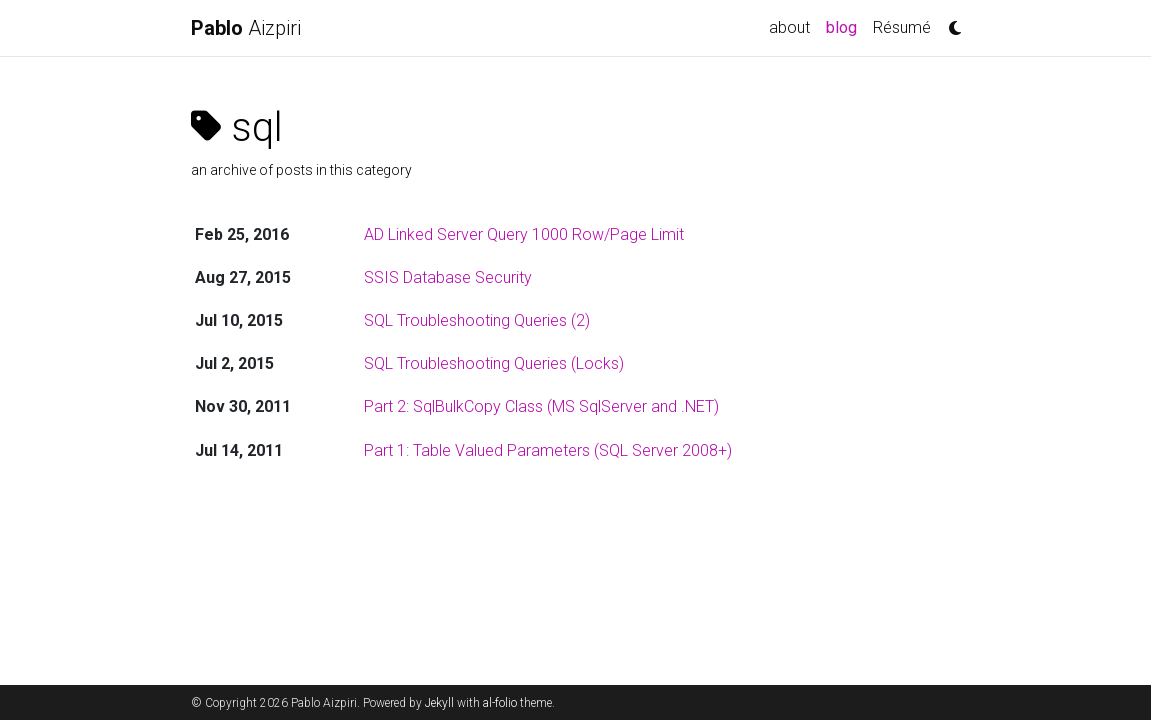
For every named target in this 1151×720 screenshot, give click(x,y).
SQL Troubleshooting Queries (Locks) (494, 363)
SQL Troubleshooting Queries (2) (477, 320)
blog (845, 26)
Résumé (902, 27)
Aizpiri (246, 28)
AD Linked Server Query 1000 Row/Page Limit (524, 234)
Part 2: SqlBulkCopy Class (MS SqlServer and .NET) (541, 406)
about (789, 27)
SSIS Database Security (448, 277)
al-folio (500, 703)
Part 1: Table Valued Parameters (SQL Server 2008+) (548, 450)
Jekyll (439, 703)
